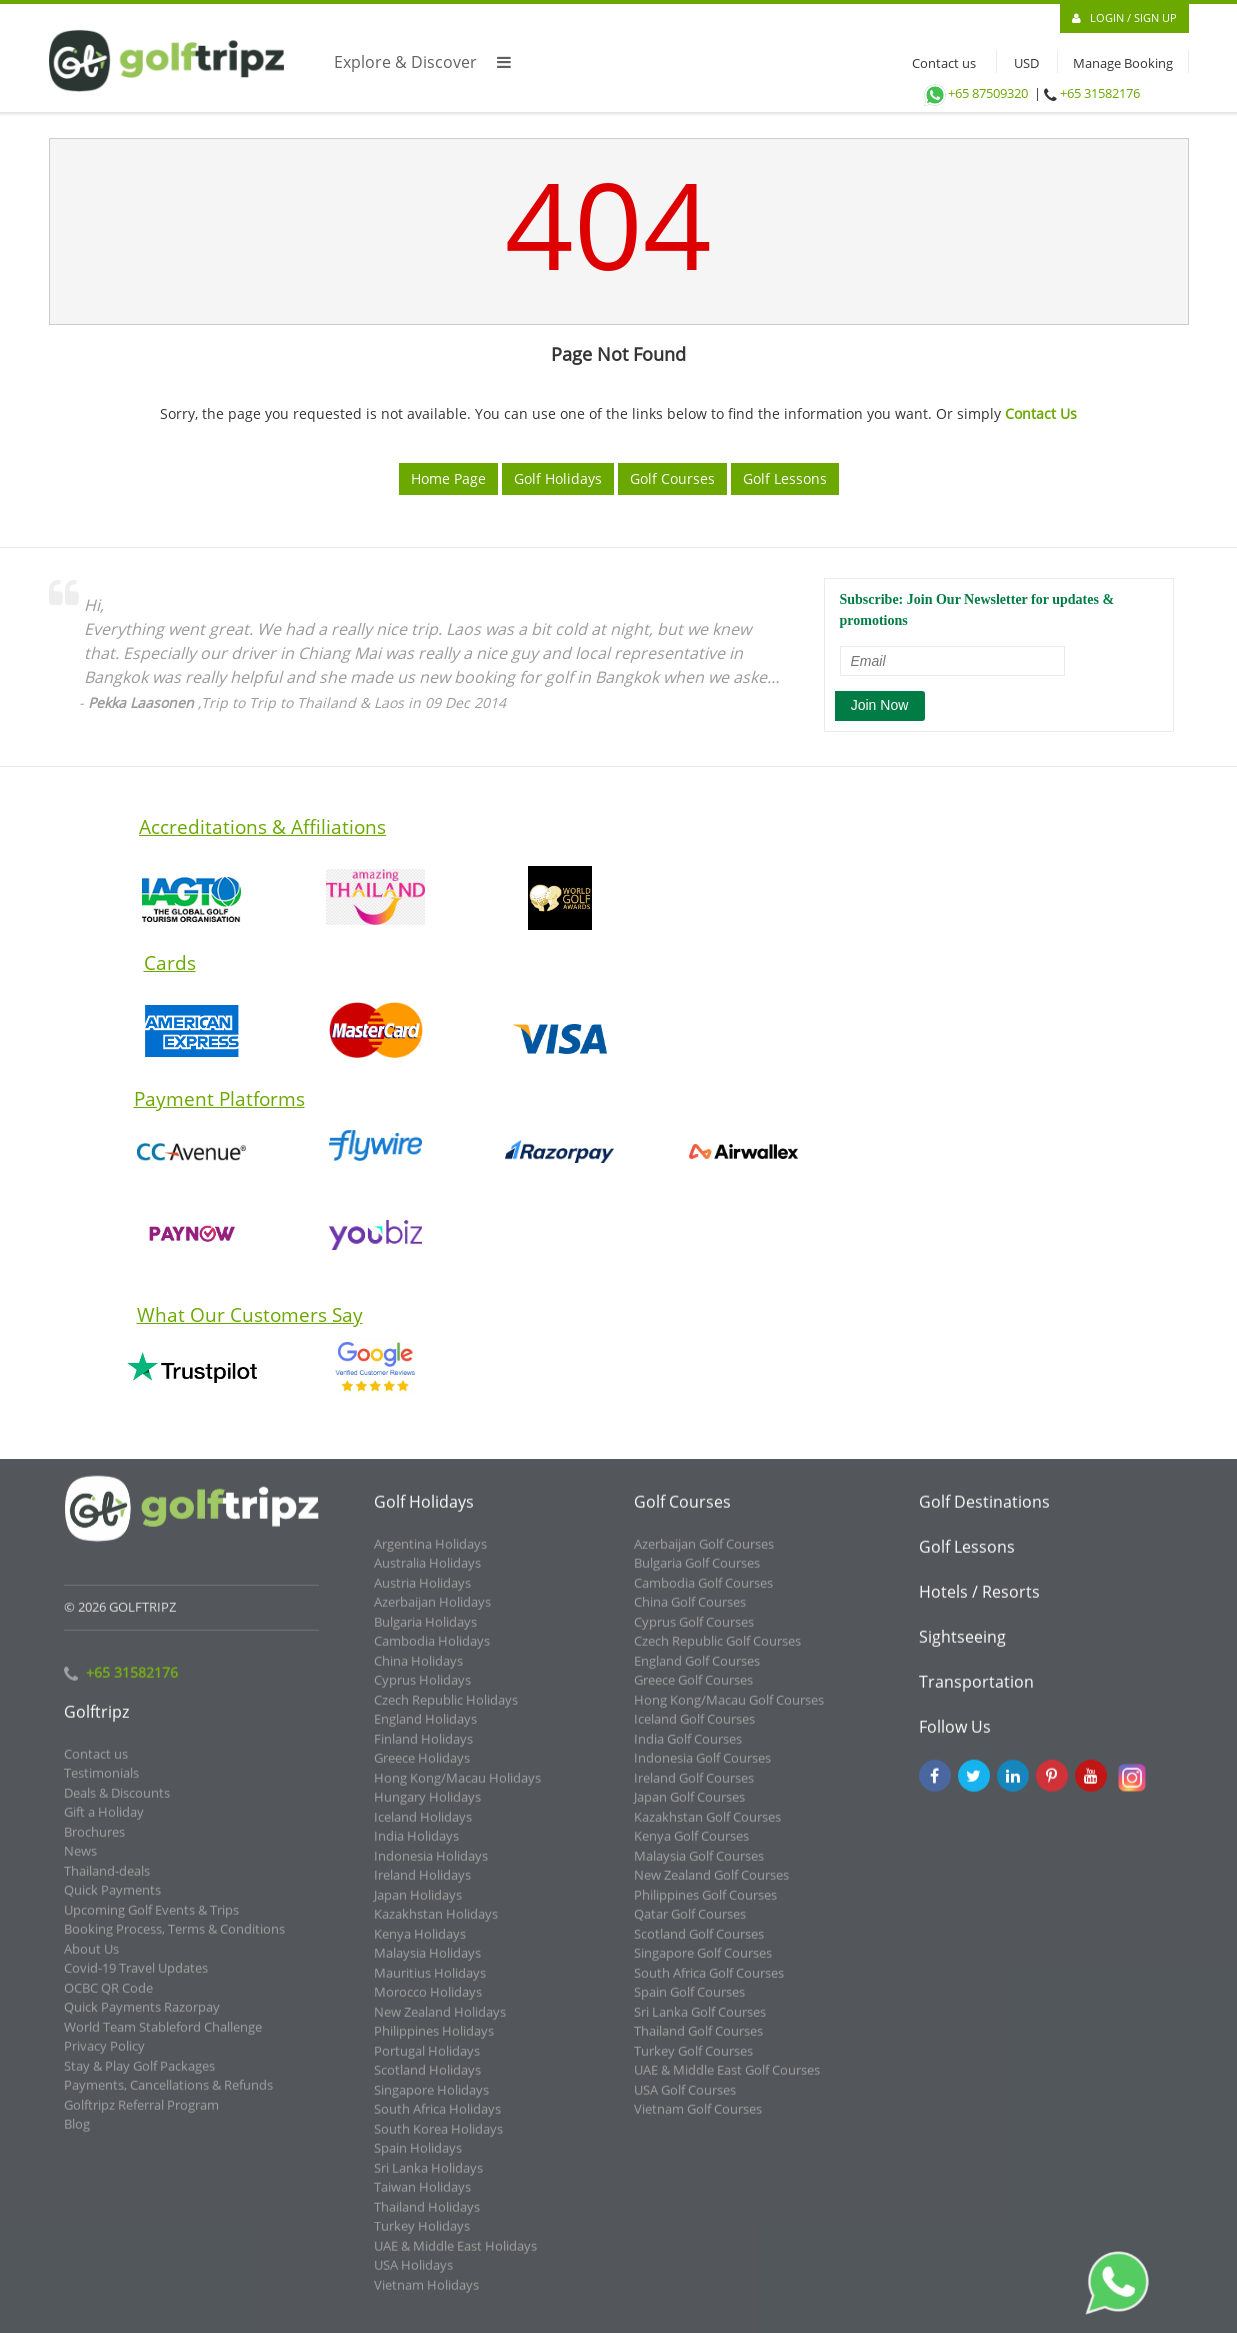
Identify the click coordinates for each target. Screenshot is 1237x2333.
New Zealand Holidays (440, 2024)
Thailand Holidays (427, 2219)
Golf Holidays (558, 478)
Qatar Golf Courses (690, 1926)
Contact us (939, 63)
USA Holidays (413, 2277)
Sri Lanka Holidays (428, 2180)
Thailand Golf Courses (698, 2043)
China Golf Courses (690, 1614)
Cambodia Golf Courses (703, 1595)
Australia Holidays (427, 1575)
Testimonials (101, 1785)
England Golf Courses (697, 1673)
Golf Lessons (785, 478)
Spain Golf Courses (689, 2004)
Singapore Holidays (431, 2102)
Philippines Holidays (434, 2043)
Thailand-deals (107, 1883)
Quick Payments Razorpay (142, 2019)
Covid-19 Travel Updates (136, 1980)
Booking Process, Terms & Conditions (174, 1941)
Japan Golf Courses (689, 1809)
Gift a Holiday (104, 1824)
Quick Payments (112, 1902)
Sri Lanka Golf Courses (700, 2024)
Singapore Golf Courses (703, 1965)
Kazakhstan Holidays (436, 1926)
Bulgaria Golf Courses (697, 1575)
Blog (77, 2136)
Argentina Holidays (430, 1556)
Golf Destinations (984, 1514)
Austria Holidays (422, 1595)
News (80, 1863)
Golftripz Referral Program (141, 2117)
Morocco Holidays (428, 2004)
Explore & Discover (422, 62)
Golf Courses (672, 478)
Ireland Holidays (422, 1887)
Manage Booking (1123, 63)
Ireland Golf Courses (694, 1790)
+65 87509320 (975, 93)
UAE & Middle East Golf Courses (727, 2082)
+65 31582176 (1100, 93)
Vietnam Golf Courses (698, 2121)
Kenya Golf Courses (691, 1848)
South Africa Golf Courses (709, 1985)
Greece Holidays (422, 1770)
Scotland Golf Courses (699, 1946)
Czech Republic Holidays (446, 1712)
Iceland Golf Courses (694, 1731)
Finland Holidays (423, 1751)
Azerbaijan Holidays (432, 1614)
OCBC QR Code (108, 2000)
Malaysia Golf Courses (699, 1868)
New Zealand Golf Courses (711, 1887)
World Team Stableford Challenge (163, 2039)
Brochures (94, 1844)
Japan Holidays (418, 1907)
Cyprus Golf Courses (694, 1634)
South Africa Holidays (437, 2121)
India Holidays (416, 1848)
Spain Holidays (418, 2160)
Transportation (976, 1694)
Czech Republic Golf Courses (717, 1653)
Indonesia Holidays (431, 1868)
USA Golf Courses (685, 2102)
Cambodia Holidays (432, 1653)
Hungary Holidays (427, 1809)
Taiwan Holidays (422, 2199)
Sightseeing (962, 1649)
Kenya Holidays (420, 1946)
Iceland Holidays (423, 1829)
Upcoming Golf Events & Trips (151, 1922)
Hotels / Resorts (979, 1604)
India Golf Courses (688, 1751)
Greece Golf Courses (693, 1692)
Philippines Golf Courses (705, 1907)
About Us (91, 1961)
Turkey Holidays (422, 2238)
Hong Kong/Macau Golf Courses (729, 1712)
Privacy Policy (104, 2058)
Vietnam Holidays (426, 2297)
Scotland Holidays (427, 2082)
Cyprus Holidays (422, 1692)
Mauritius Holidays (430, 1985)
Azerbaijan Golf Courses (704, 1556)
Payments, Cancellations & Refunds (168, 2097)
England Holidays (425, 1731)
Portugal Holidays (427, 2063)
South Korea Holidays (438, 2141)
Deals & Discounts (117, 1805)
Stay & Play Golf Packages (139, 2078)
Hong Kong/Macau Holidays (457, 1790)
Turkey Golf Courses (693, 2063)
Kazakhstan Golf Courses (707, 1829)
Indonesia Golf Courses (702, 1770)
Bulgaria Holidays (425, 1634)
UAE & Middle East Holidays (455, 2258)
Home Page (448, 478)
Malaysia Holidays (427, 1965)
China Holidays (418, 1673)
